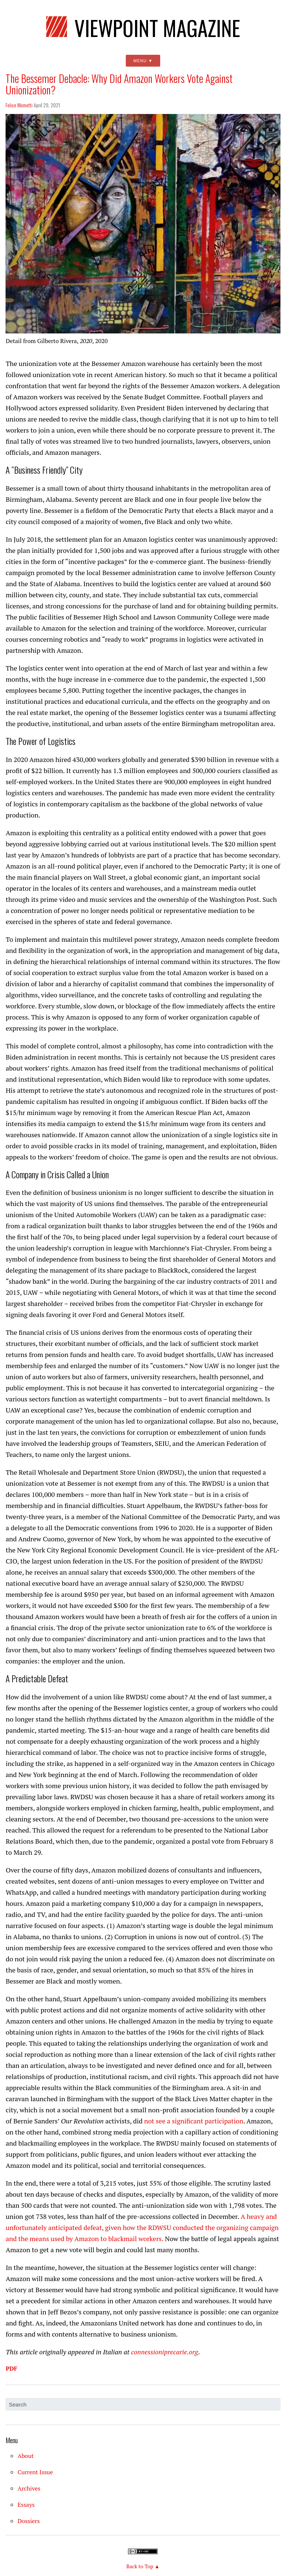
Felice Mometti (19, 105)
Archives (28, 2488)
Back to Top (140, 2566)
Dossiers (28, 2521)
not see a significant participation (193, 2120)
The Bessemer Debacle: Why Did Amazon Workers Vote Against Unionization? (119, 84)
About (25, 2456)
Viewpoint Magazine (143, 26)
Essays (25, 2505)
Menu (140, 60)
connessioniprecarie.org (164, 2351)
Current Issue (35, 2472)
